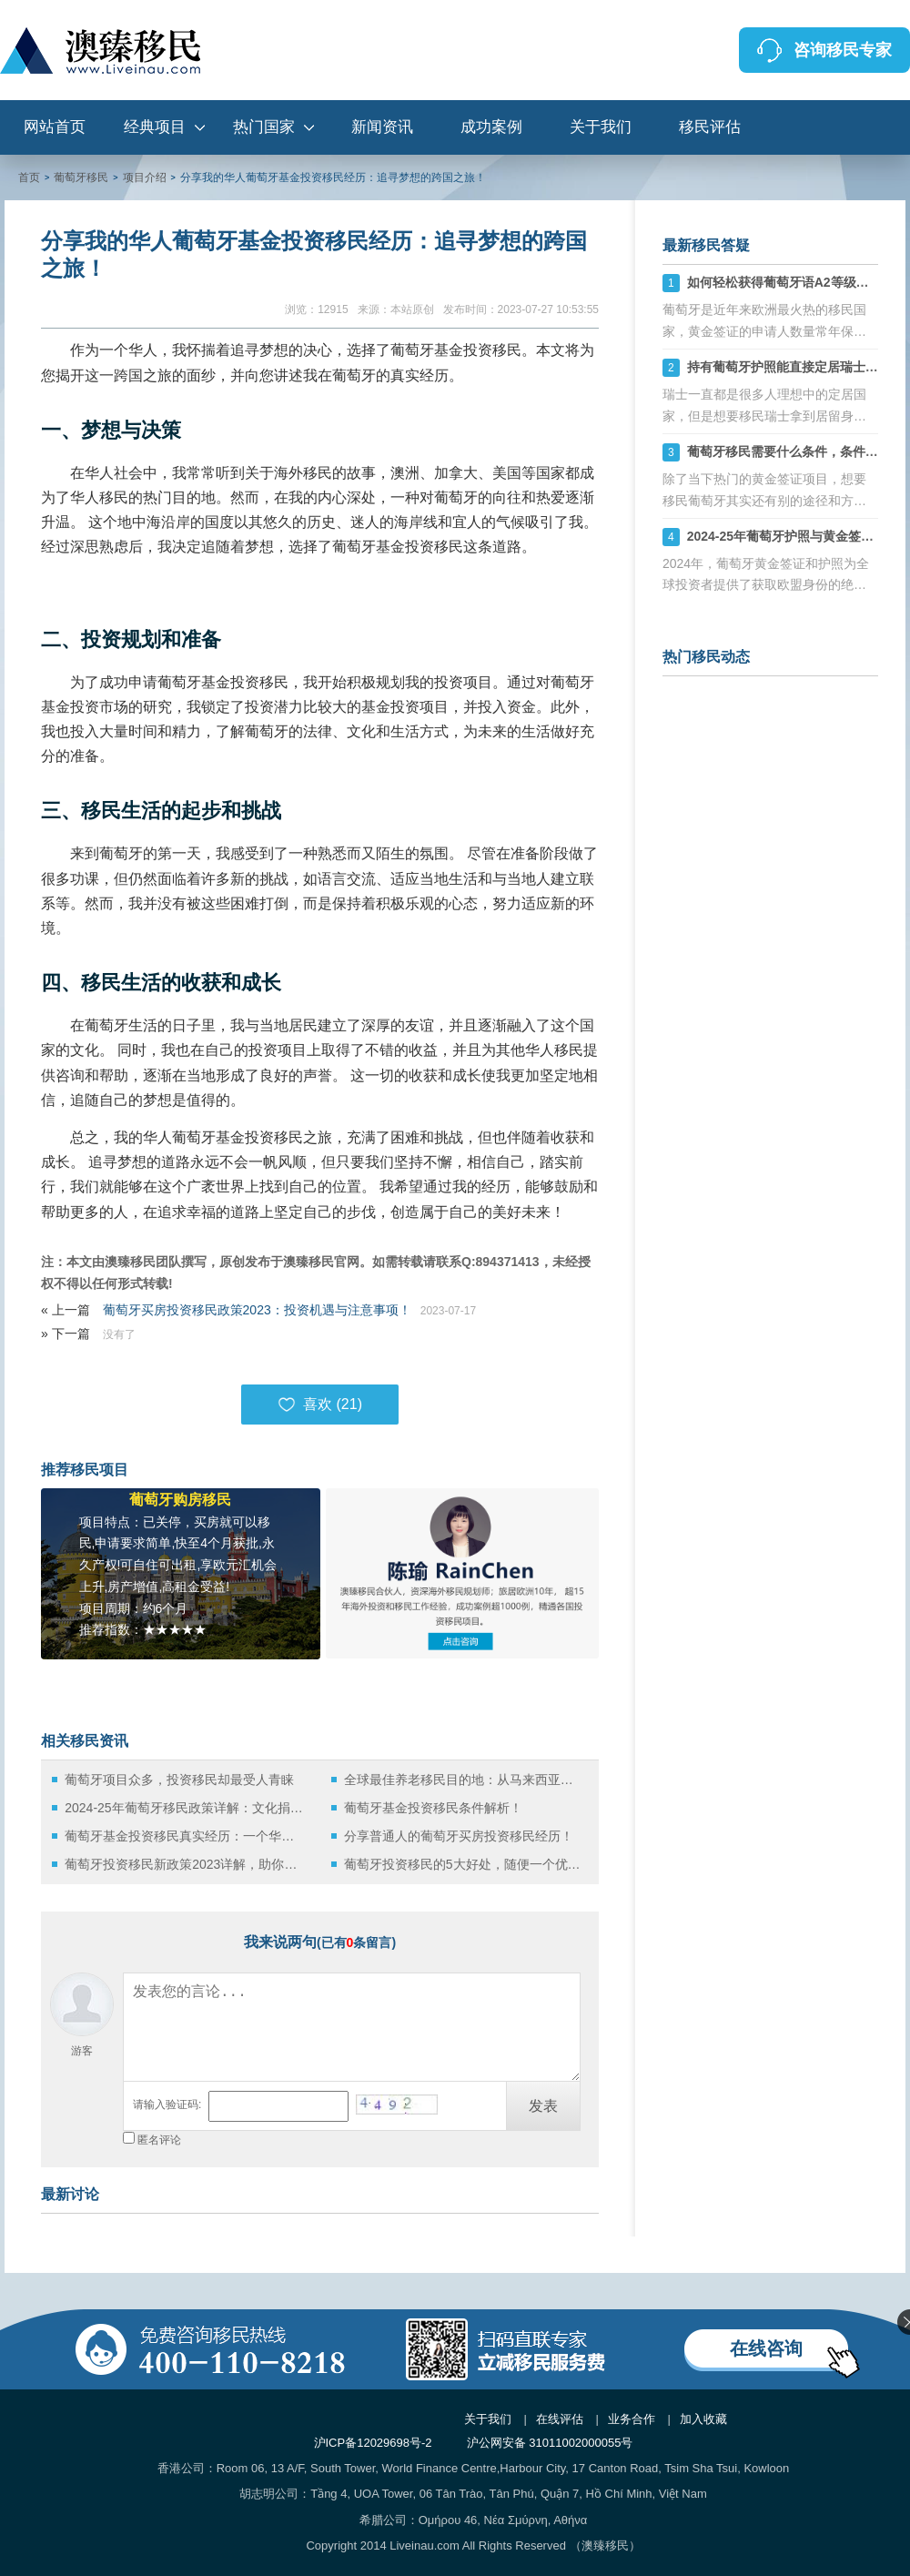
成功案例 (491, 127)
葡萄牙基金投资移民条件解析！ (433, 1807)
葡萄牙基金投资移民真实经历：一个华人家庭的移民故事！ (184, 1836)
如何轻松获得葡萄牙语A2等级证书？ (791, 282)
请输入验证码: (167, 2104)
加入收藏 (703, 2419)
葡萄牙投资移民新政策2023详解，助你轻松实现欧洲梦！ (184, 1864)
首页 (29, 177)
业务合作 (631, 2419)
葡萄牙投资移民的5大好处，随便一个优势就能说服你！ (463, 1864)
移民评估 (710, 127)
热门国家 (264, 127)
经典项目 (155, 127)
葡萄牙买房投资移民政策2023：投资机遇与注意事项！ (257, 1310)
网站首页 (55, 127)
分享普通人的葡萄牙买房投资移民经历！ (458, 1836)
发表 (543, 2106)
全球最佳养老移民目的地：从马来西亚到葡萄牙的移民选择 (463, 1779)
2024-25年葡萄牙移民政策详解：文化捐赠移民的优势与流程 (184, 1807)
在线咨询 (766, 2348)
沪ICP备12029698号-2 (373, 2442)
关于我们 (601, 127)
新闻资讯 (382, 127)
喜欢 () (320, 1404)
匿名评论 (159, 2140)
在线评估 (559, 2419)
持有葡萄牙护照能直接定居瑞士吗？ (789, 367)
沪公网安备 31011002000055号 (550, 2442)
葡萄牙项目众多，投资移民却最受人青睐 (179, 1779)
